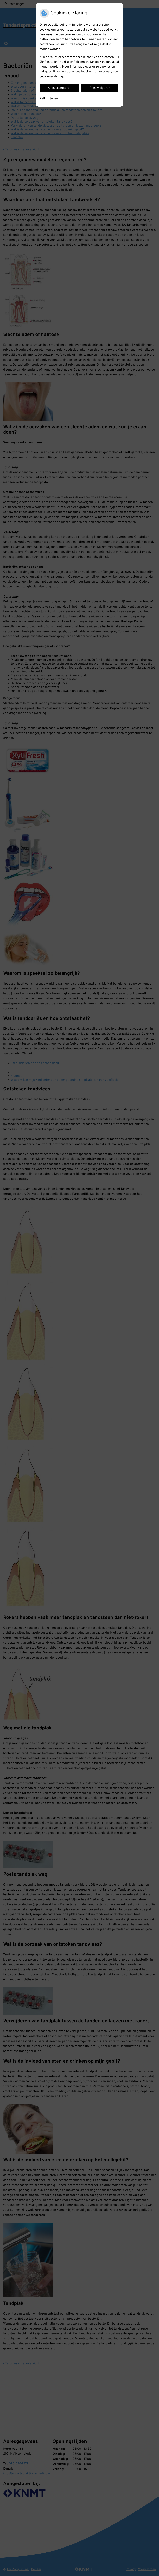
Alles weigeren (99, 88)
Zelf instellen (49, 98)
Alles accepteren (59, 88)
